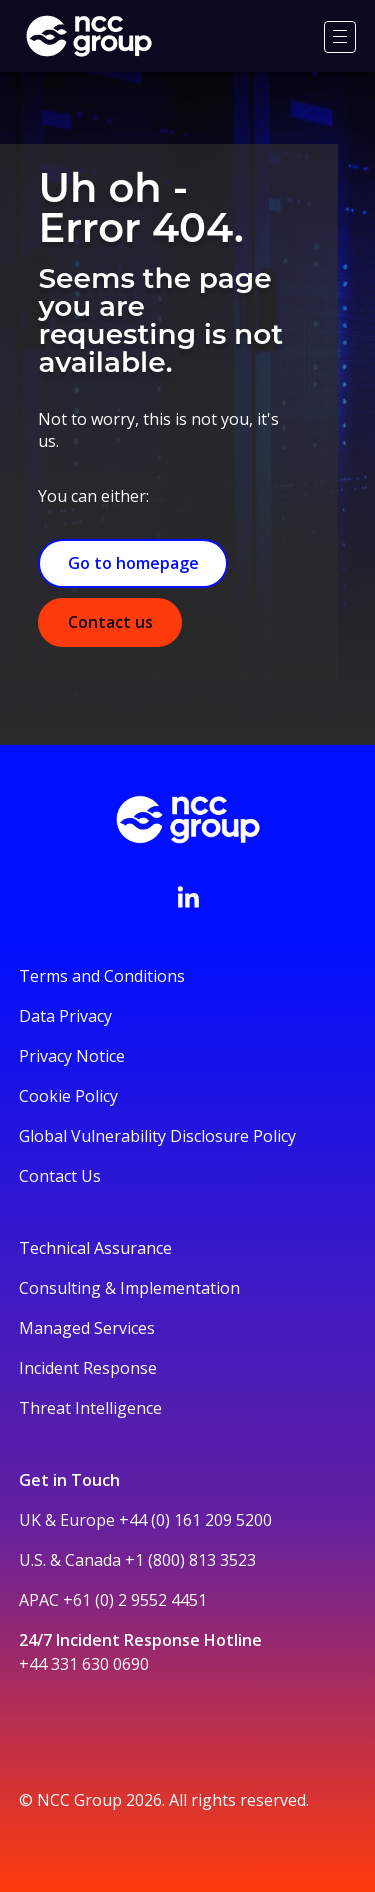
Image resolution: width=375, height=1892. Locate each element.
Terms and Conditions (102, 976)
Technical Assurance (95, 1248)
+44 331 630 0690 (84, 1664)
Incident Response (88, 1368)
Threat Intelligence (90, 1408)
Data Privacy (65, 1016)
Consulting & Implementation (129, 1288)
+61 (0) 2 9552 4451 (135, 1600)
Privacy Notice (72, 1056)
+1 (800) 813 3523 (190, 1560)
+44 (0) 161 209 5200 (195, 1520)
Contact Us (60, 1176)
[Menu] (340, 37)
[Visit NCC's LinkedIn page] (188, 897)
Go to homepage (133, 563)
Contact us (110, 622)
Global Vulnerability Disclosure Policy (157, 1136)
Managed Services (87, 1328)
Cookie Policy (68, 1096)
